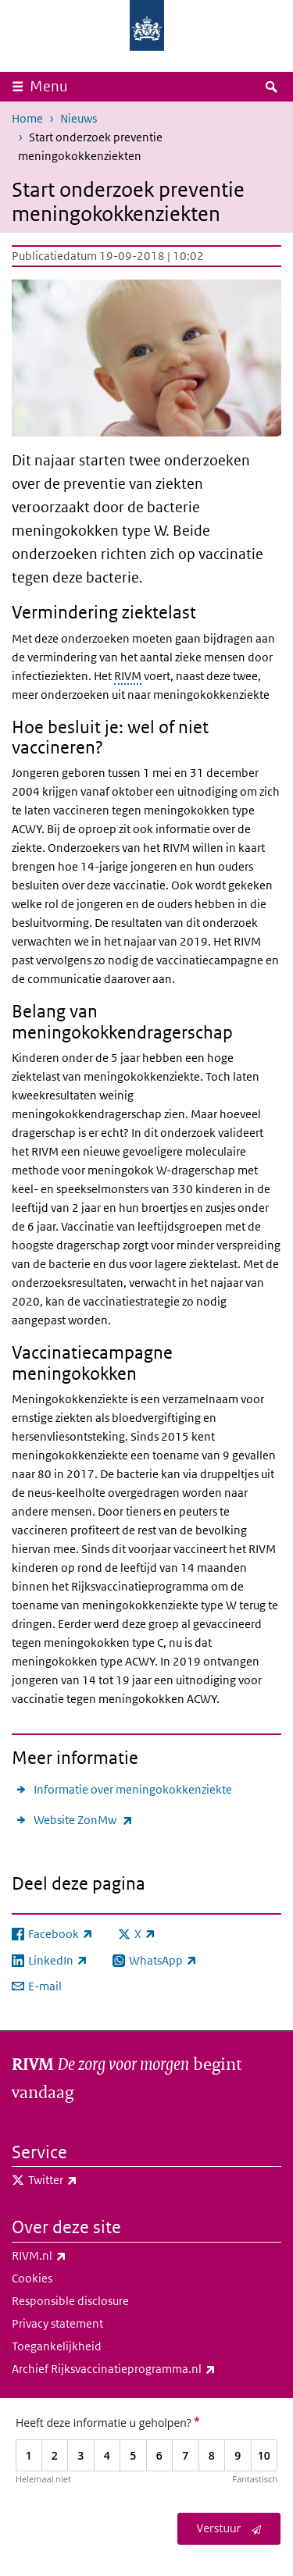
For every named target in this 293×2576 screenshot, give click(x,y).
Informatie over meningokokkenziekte (133, 1789)
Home (27, 118)
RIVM (127, 675)
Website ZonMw (83, 1820)
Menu (49, 86)
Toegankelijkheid (57, 2346)
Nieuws (78, 118)
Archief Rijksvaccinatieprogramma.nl (146, 2369)
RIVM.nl (73, 2255)
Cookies (32, 2278)
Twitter (87, 2180)
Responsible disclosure (70, 2300)
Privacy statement (57, 2323)
